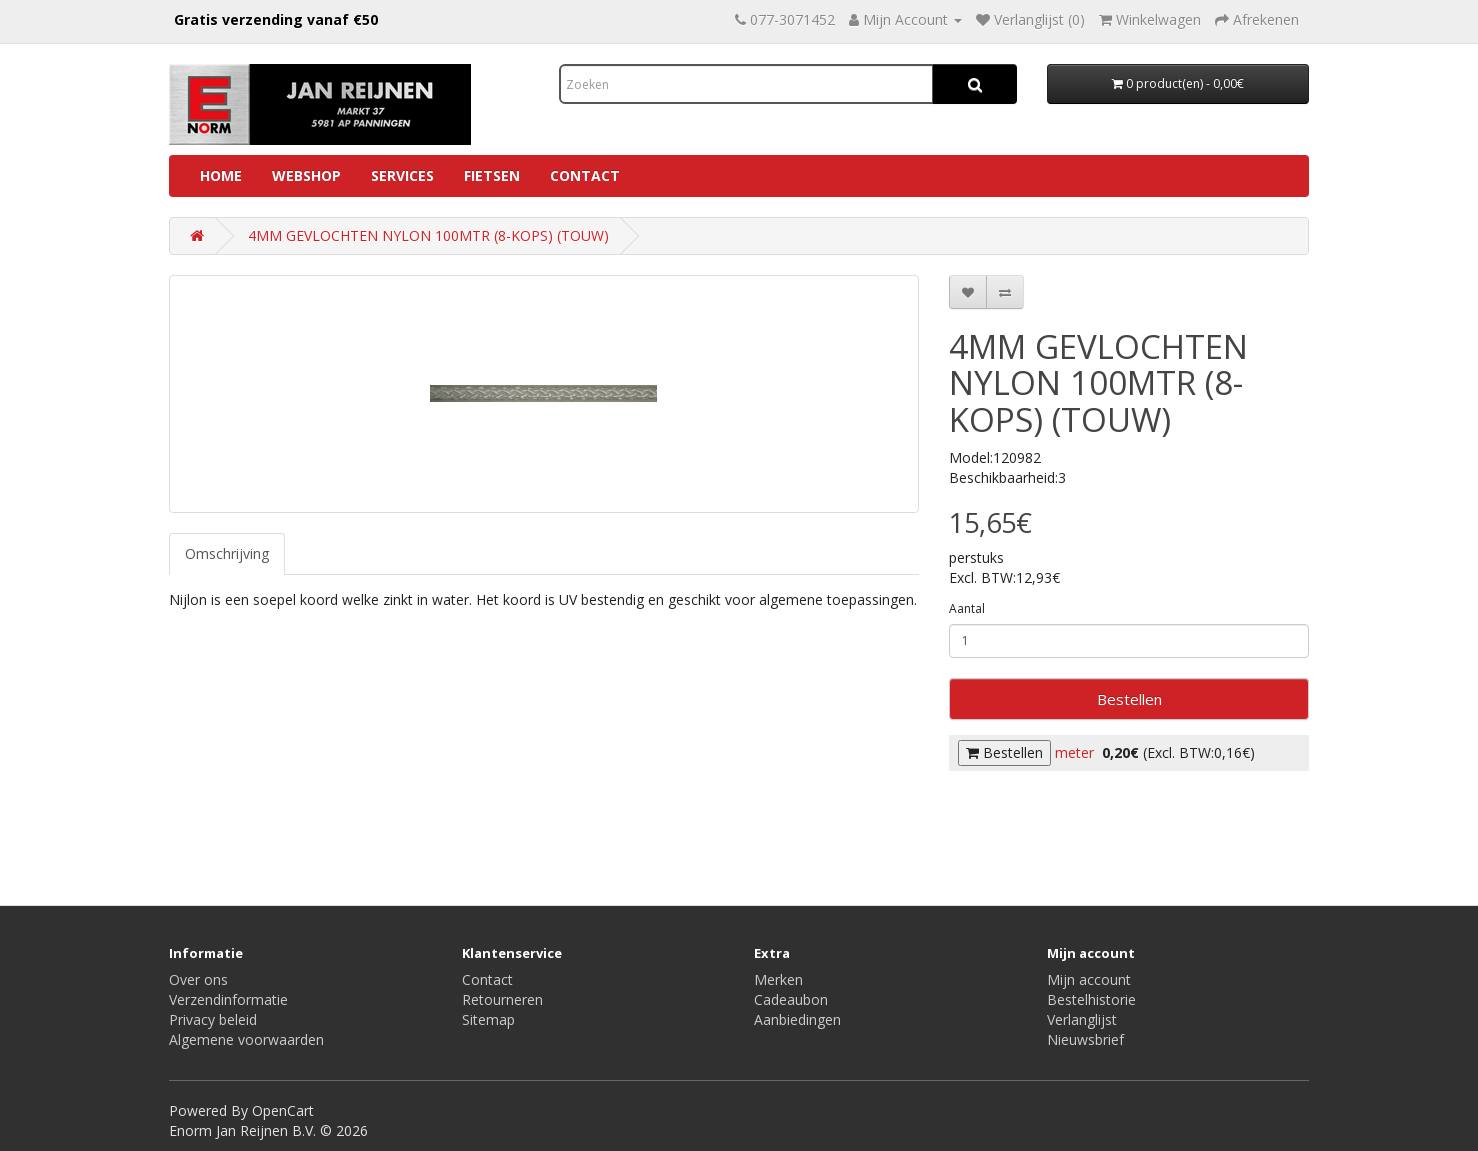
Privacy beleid (213, 1019)
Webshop (306, 175)
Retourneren (502, 999)
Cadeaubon (791, 999)
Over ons (198, 979)
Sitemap (488, 1019)
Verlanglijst (1082, 1019)
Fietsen (492, 175)
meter (1074, 752)
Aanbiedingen (797, 1019)
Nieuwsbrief (1085, 1039)
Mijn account (1089, 979)
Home (221, 175)
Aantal (967, 608)
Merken (778, 979)
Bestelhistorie (1091, 999)
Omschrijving (227, 553)
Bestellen (1129, 699)
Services (402, 175)
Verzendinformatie (228, 999)
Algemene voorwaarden (246, 1039)
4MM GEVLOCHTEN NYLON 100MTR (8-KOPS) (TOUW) (428, 235)
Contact (585, 175)
